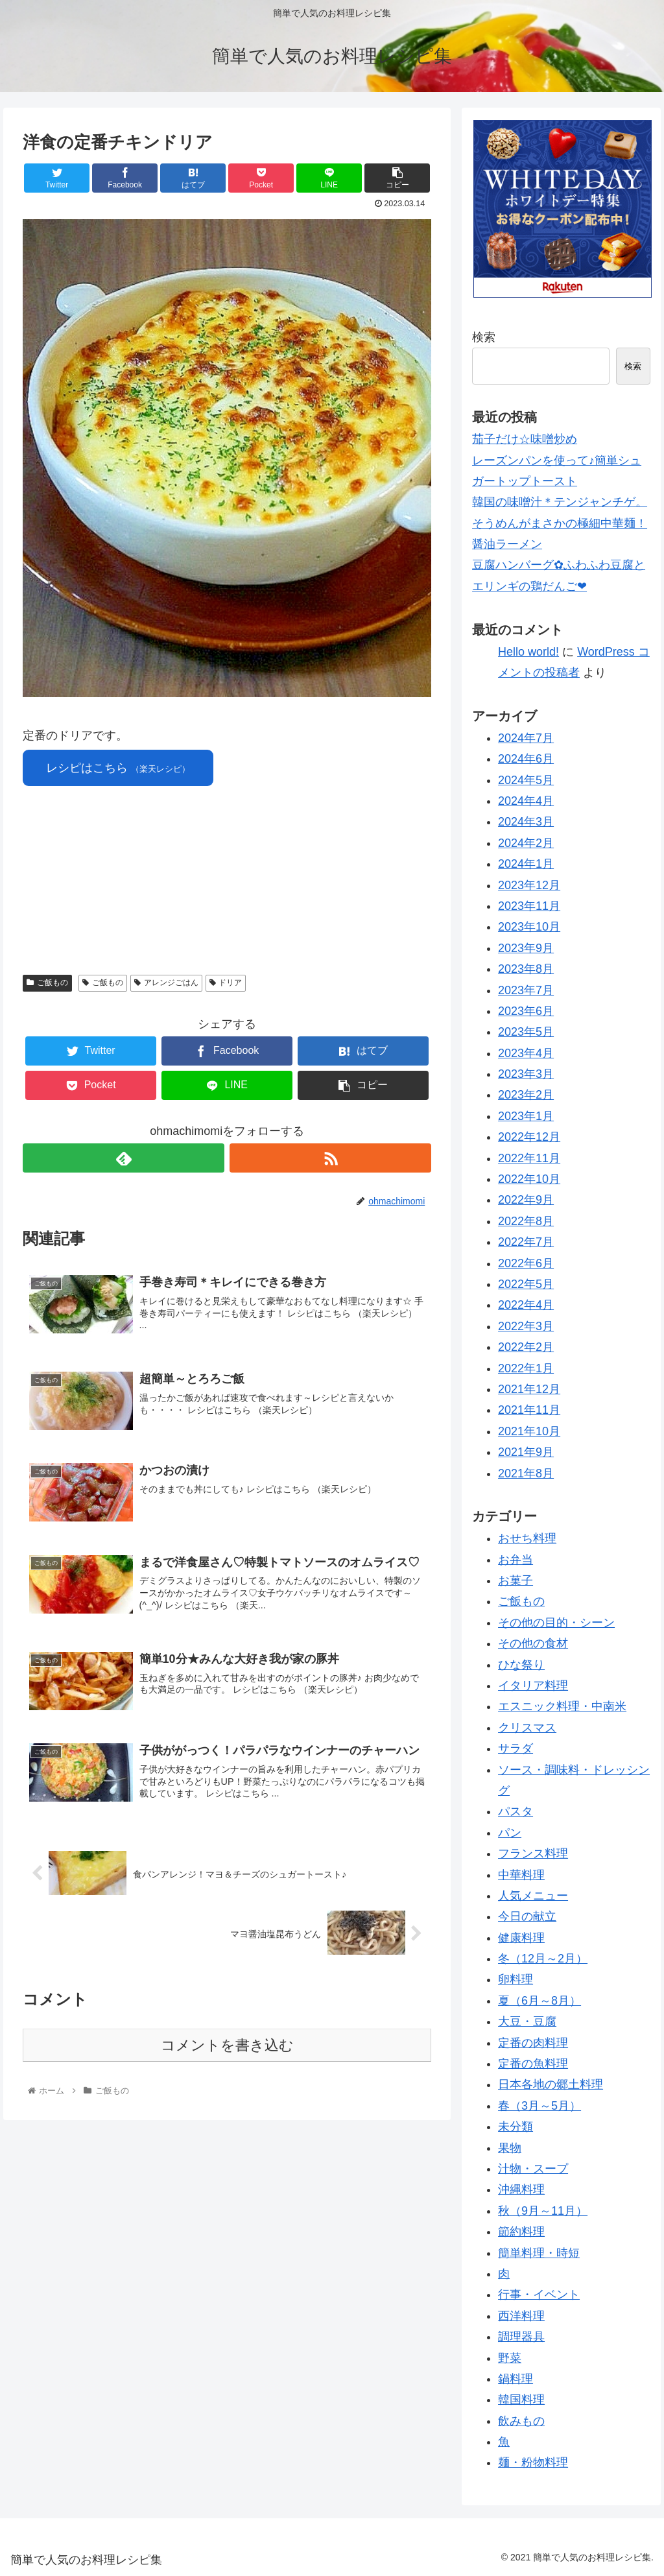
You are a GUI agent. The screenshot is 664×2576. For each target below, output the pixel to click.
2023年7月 (526, 990)
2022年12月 (529, 1136)
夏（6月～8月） (539, 2000)
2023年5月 (526, 1031)
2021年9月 (526, 1452)
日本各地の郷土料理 (550, 2084)
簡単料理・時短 (539, 2253)
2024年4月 (526, 800)
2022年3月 (526, 1326)
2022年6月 (526, 1263)
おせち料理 (527, 1538)
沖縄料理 (521, 2189)
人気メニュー (533, 1895)
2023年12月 (529, 885)
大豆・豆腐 (527, 2021)
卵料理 (515, 1979)
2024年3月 (526, 821)
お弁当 (515, 1559)
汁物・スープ (533, 2168)
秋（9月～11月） (542, 2210)
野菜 (509, 2358)
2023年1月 (526, 1116)
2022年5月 (526, 1284)
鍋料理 (515, 2378)
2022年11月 (529, 1158)
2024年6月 (526, 758)
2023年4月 (526, 1053)
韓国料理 (521, 2399)
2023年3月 (526, 1073)
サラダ (515, 1748)
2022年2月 (526, 1347)
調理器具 (521, 2336)
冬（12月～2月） (542, 1958)
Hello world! (528, 651)
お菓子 (515, 1580)
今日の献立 (527, 1916)
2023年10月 (529, 926)
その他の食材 (533, 1643)
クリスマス (527, 1727)
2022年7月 (526, 1241)
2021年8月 (526, 1473)
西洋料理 (521, 2315)
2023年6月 (526, 1011)
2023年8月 (526, 968)
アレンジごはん (166, 982)
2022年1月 (526, 1368)
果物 (509, 2147)
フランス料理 (533, 1853)
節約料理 (521, 2231)
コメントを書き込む (227, 2045)
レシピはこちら (118, 767)
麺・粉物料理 (533, 2462)
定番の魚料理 (533, 2063)
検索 (483, 337)
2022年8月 (526, 1221)
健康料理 (521, 1937)
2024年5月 (526, 780)
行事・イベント (539, 2294)
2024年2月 (526, 843)
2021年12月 (529, 1389)
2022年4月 (526, 1304)
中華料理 (521, 1874)
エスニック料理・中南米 (562, 1706)
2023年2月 (526, 1094)
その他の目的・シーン (556, 1622)
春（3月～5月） (539, 2105)
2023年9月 (526, 948)
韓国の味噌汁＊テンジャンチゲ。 (559, 501)
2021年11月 (529, 1409)
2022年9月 (526, 1199)
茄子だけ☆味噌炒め (524, 439)
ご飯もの (47, 982)
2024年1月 (526, 863)
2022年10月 (529, 1179)
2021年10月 (529, 1431)
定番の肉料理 (533, 2042)
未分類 (515, 2126)
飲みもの (521, 2421)
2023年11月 (529, 906)
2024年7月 (526, 738)
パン (509, 1832)
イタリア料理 (533, 1685)
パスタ (515, 1811)
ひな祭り (521, 1664)
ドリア (226, 982)
